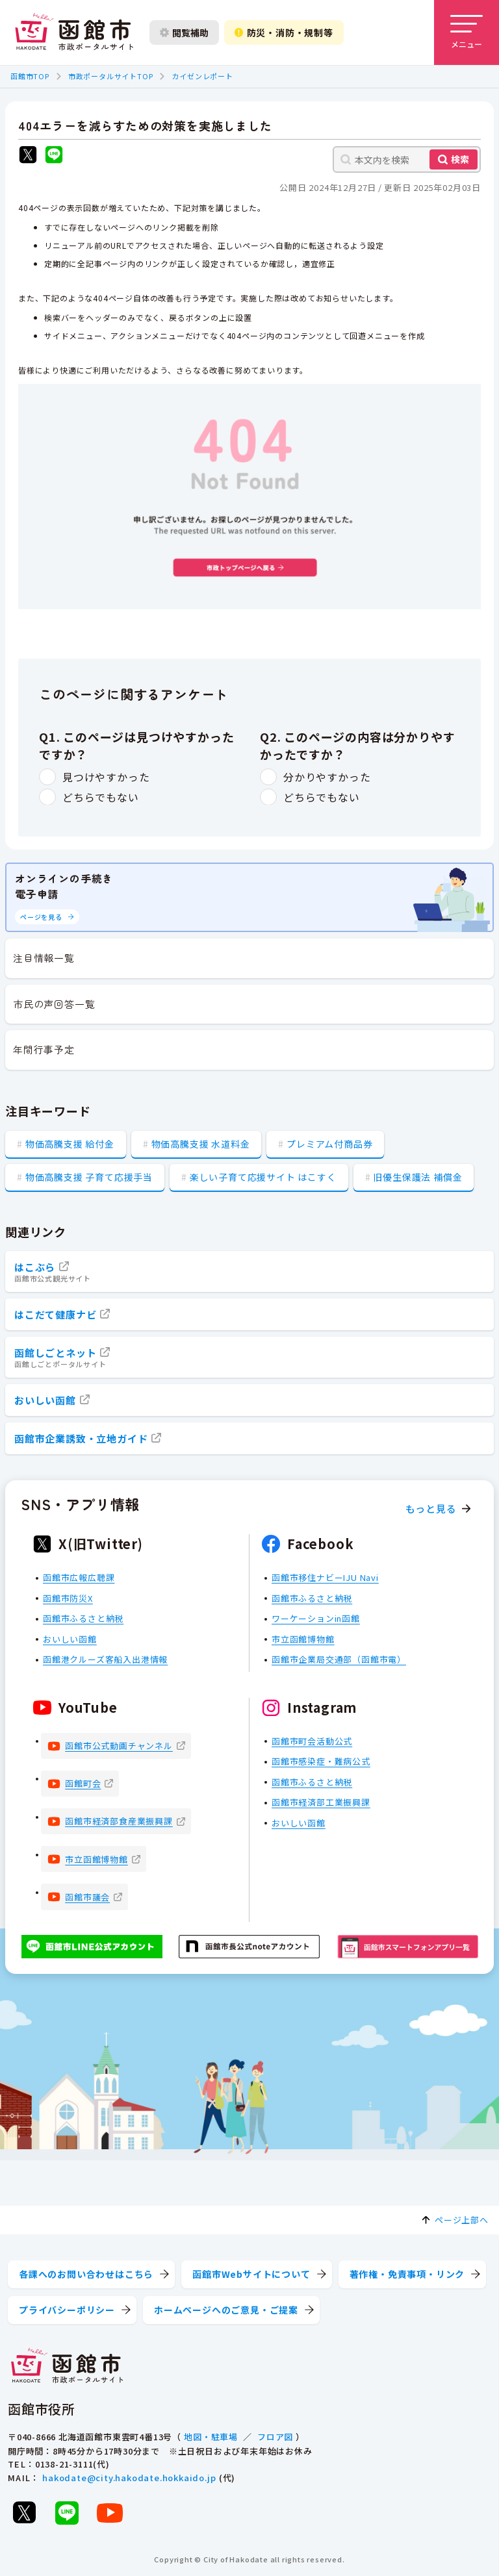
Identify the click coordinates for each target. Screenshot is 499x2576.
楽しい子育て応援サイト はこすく (263, 1176)
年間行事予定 (44, 1049)
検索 (460, 159)
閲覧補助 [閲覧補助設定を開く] (184, 32)
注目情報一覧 (44, 958)
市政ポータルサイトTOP (110, 76)
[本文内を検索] (407, 159)
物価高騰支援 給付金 (69, 1143)
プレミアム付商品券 (329, 1143)
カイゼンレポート (202, 76)
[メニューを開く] (466, 32)
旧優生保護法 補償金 (417, 1176)
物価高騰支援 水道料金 (200, 1143)
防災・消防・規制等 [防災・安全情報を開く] (284, 32)
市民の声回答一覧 (54, 1004)
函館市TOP (29, 76)
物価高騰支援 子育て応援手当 (89, 1176)
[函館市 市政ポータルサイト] (74, 32)
